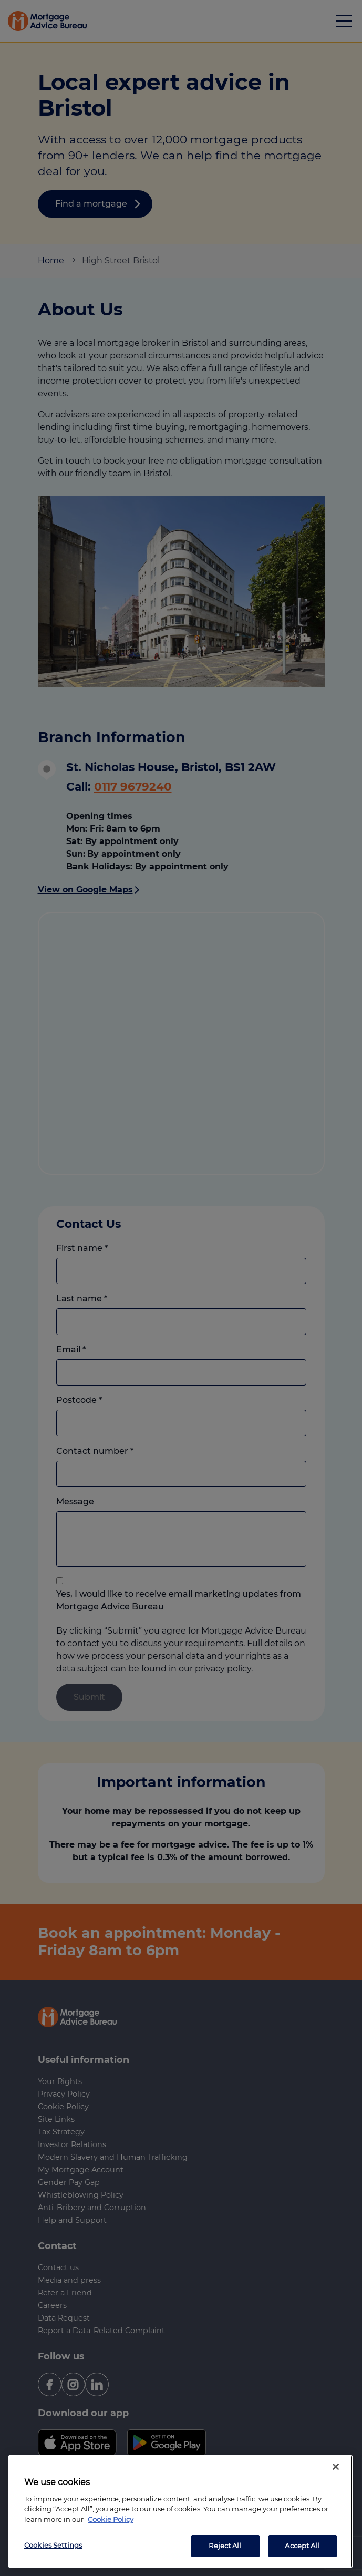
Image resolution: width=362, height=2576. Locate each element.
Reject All (225, 2545)
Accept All (302, 2545)
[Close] (335, 2466)
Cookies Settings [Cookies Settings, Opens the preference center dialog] (53, 2545)
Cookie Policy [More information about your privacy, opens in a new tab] (110, 2519)
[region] (180, 2511)
